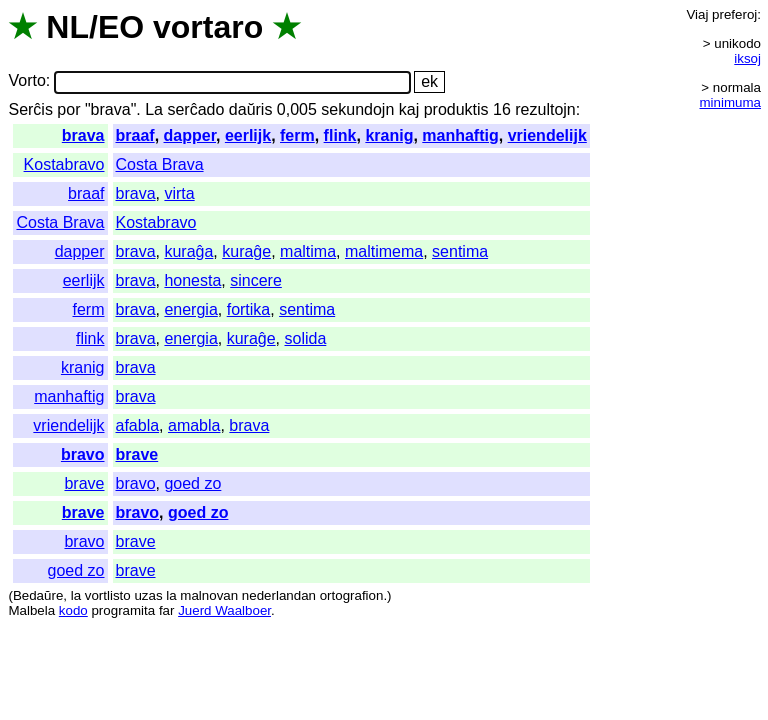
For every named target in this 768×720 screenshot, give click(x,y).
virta (179, 193)
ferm (297, 135)
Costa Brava (160, 164)
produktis (456, 109)
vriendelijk (547, 135)
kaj (409, 109)
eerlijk (248, 135)
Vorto (26, 81)
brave (137, 454)
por (68, 109)
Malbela (31, 610)
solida (306, 338)
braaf (135, 135)
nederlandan (279, 595)
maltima (308, 251)
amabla (194, 425)
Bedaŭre (38, 595)
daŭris (251, 109)
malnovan (209, 595)
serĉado (195, 109)
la (76, 595)
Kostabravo (64, 164)
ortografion (352, 595)
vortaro (208, 27)
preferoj (734, 14)
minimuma (730, 102)
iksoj (747, 58)
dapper (190, 135)
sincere (256, 280)
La (154, 109)
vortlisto (108, 595)
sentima (460, 251)
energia (190, 309)
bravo (83, 454)
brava (83, 135)
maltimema (384, 251)
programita (123, 610)
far (167, 610)
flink (340, 135)
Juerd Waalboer (224, 610)
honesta (192, 280)
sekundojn (357, 109)
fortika (249, 309)
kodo (73, 610)
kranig (389, 135)
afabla (138, 425)
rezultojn (545, 109)
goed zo (192, 483)
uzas (148, 595)
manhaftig (460, 135)
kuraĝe (246, 251)
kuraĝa (188, 251)
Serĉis (30, 109)
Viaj (697, 14)
